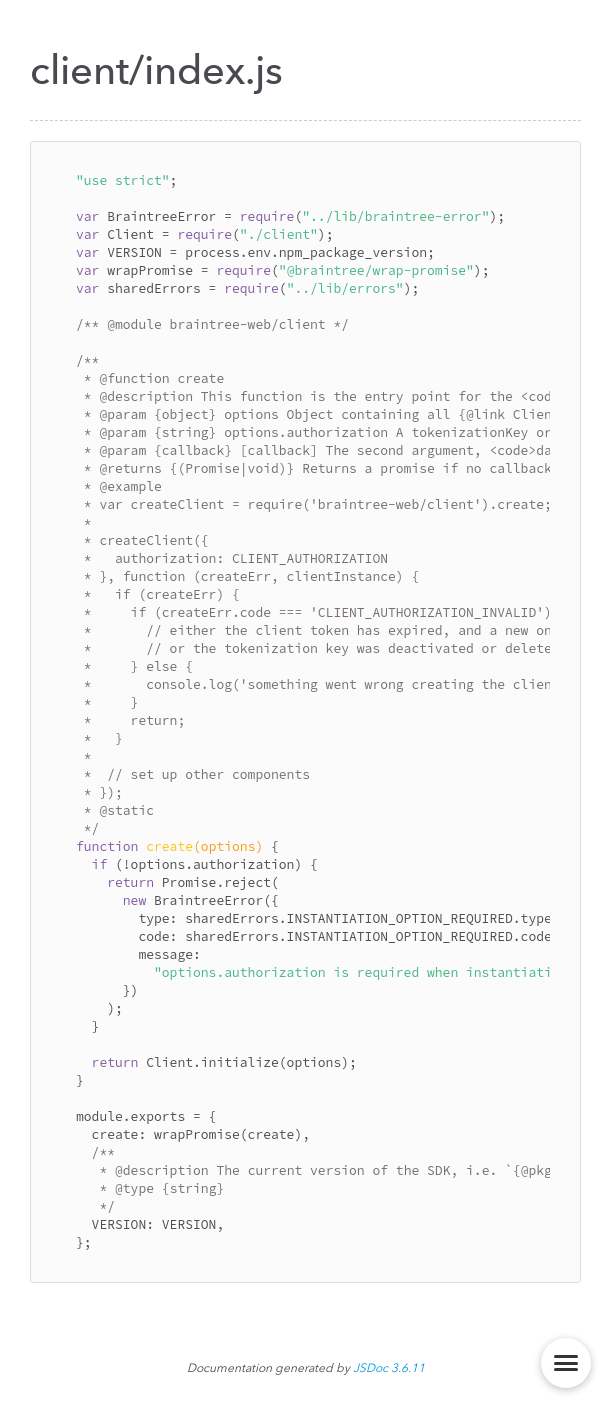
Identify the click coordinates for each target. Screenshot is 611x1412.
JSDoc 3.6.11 (389, 1368)
